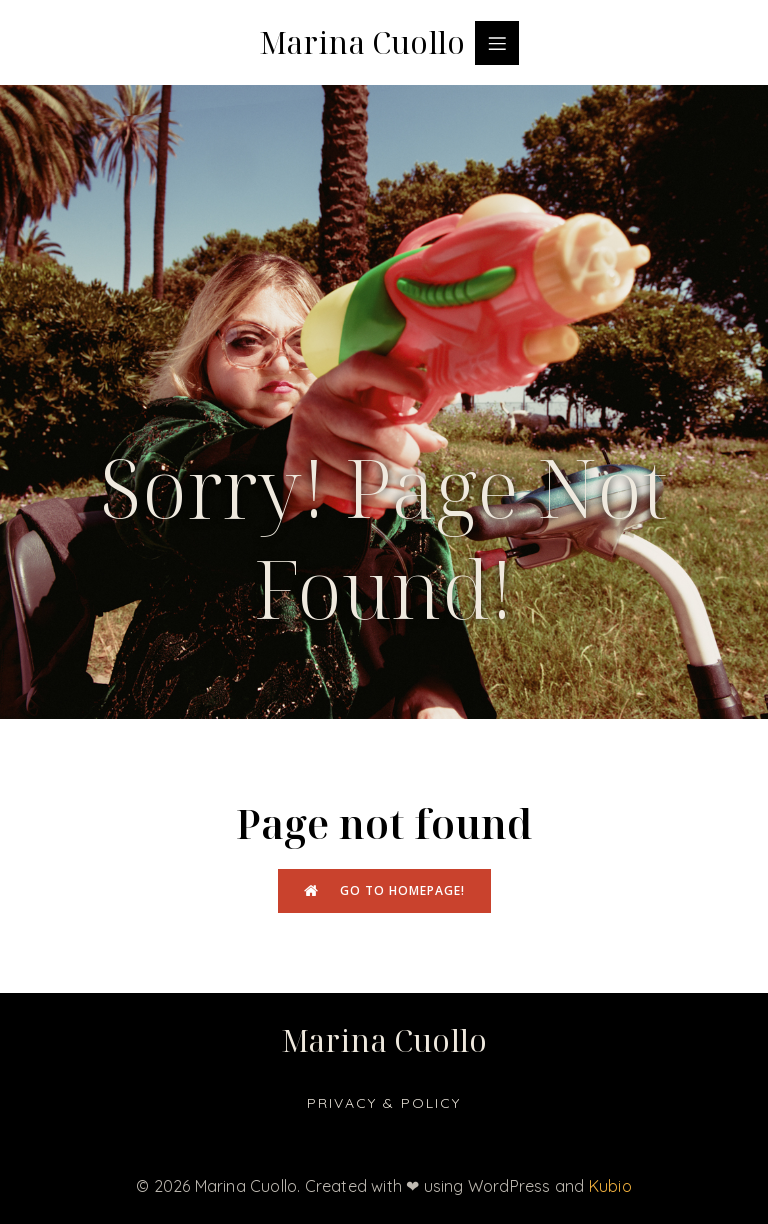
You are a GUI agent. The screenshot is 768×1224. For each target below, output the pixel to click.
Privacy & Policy (384, 1103)
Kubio (610, 1186)
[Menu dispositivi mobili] (497, 43)
